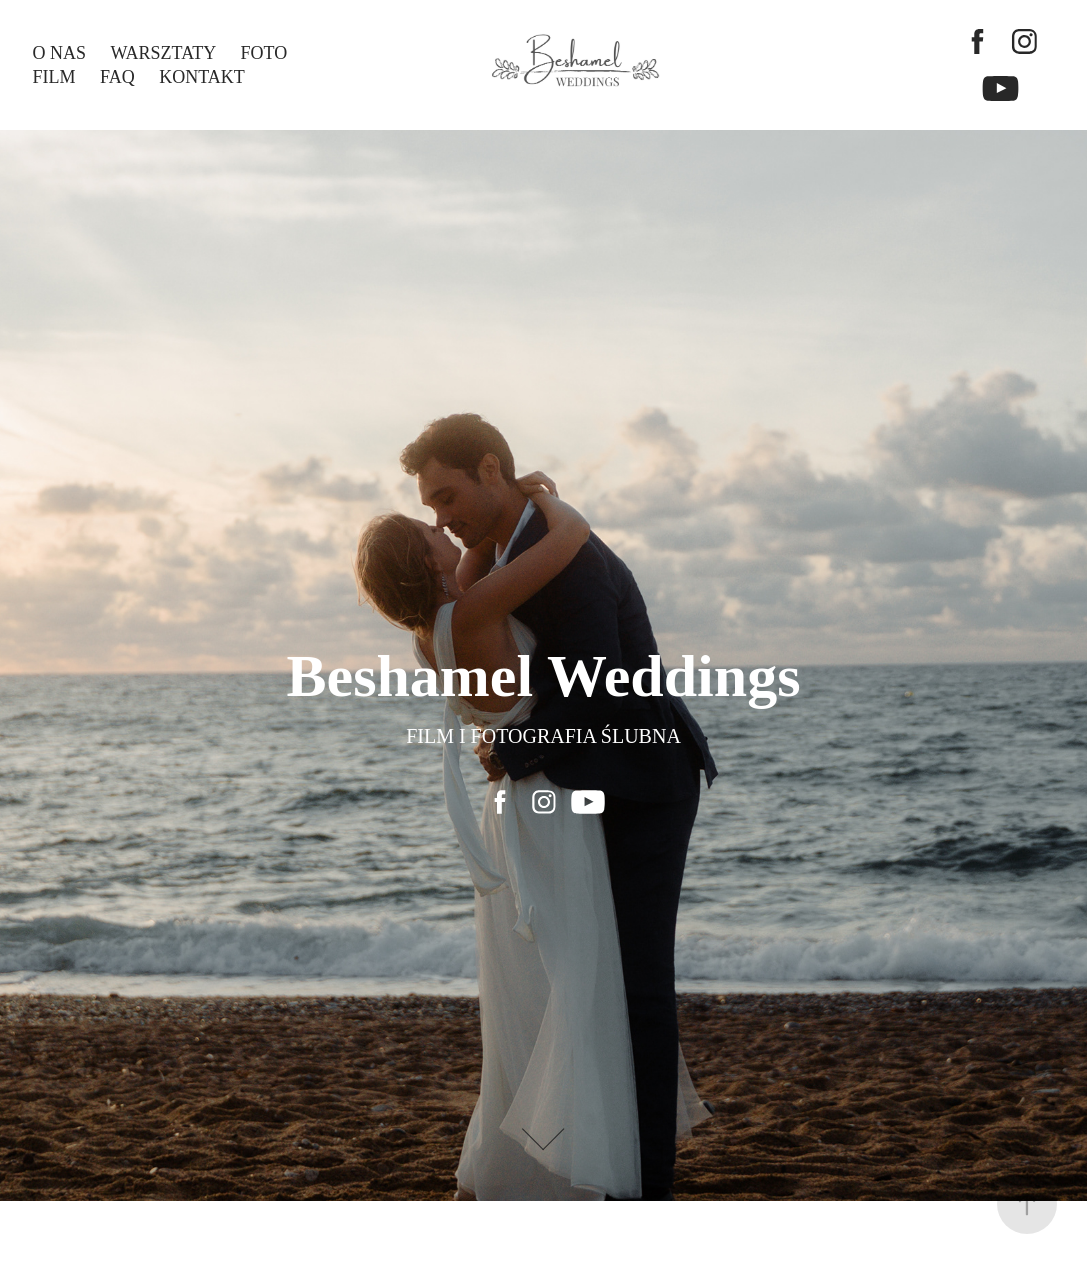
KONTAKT (202, 77)
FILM (54, 77)
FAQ (117, 77)
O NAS (60, 53)
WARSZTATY (164, 53)
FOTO (264, 53)
